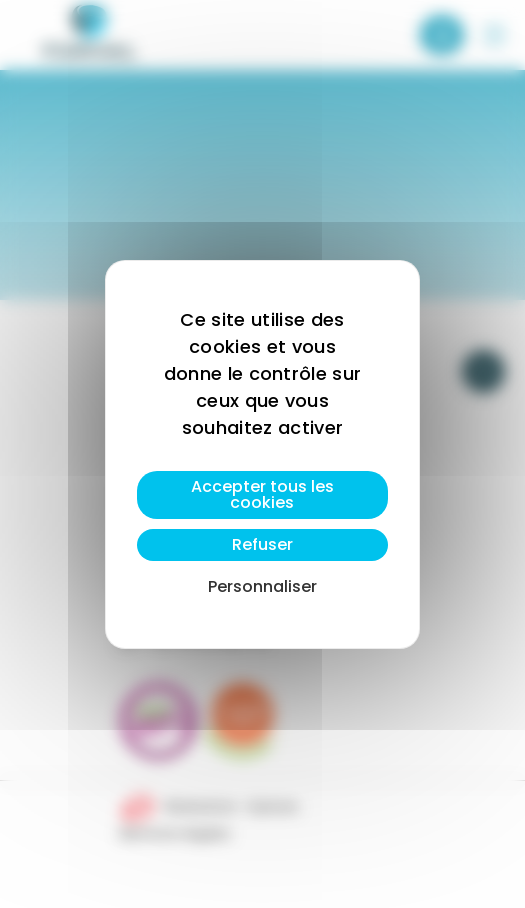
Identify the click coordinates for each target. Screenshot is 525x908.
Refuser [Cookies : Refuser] (262, 544)
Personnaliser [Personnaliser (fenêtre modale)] (262, 586)
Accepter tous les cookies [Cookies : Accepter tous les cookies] (262, 494)
